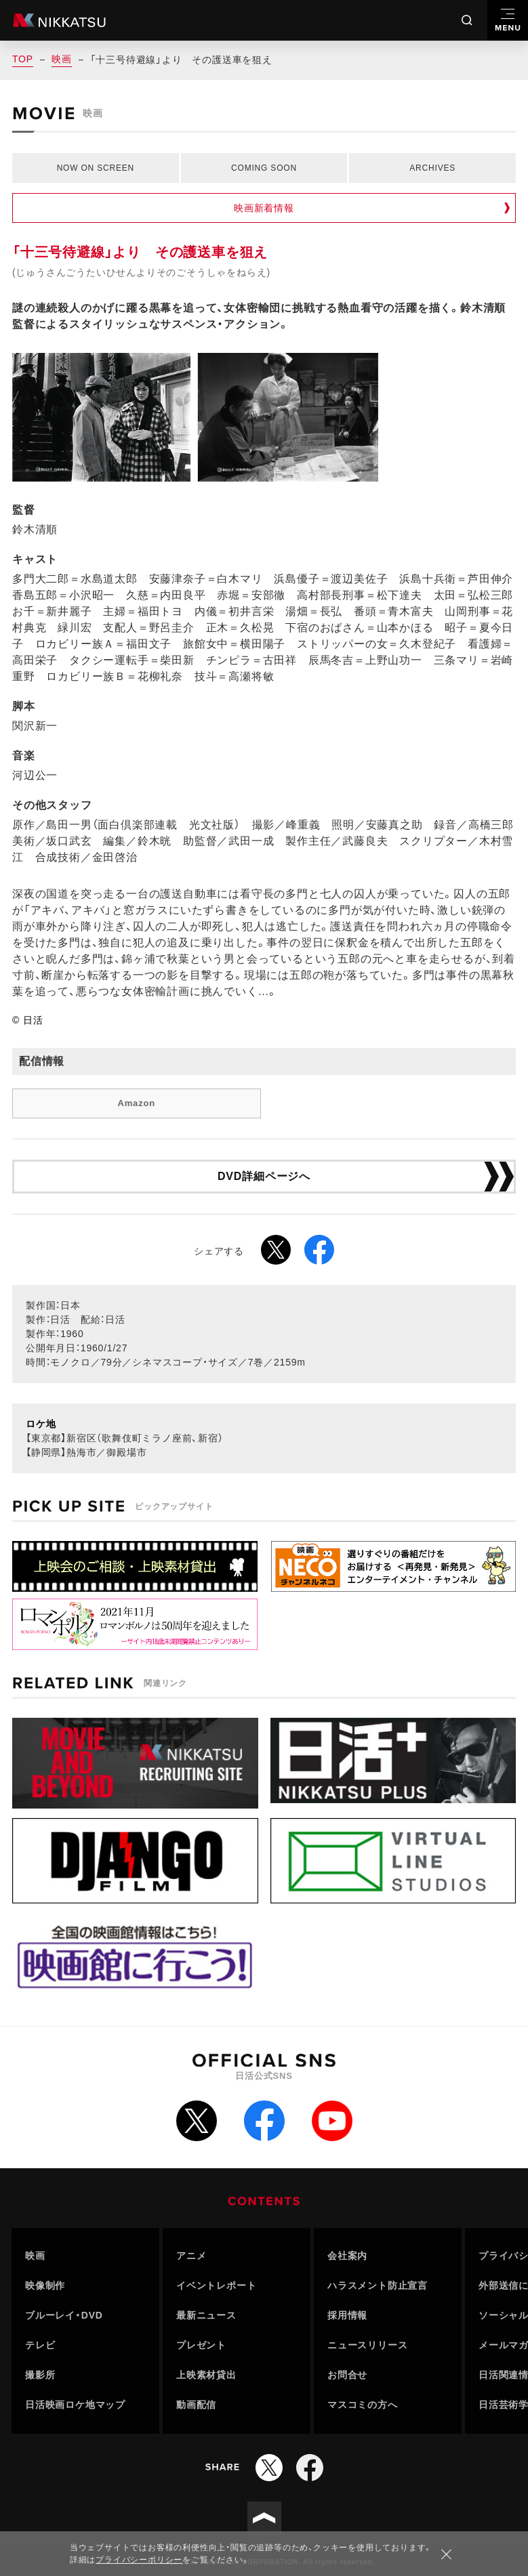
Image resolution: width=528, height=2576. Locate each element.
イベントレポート (216, 2285)
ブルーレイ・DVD (64, 2315)
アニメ (191, 2255)
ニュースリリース (367, 2345)
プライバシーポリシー (139, 2559)
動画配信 (196, 2404)
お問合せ (347, 2374)
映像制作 (45, 2285)
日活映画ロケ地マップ (75, 2404)
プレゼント (201, 2345)
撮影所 (40, 2374)
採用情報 (347, 2315)
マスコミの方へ (362, 2404)
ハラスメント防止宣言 (377, 2285)
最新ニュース (206, 2315)
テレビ (40, 2345)
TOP (22, 59)
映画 (62, 59)
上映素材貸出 (206, 2374)
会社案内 (347, 2255)
